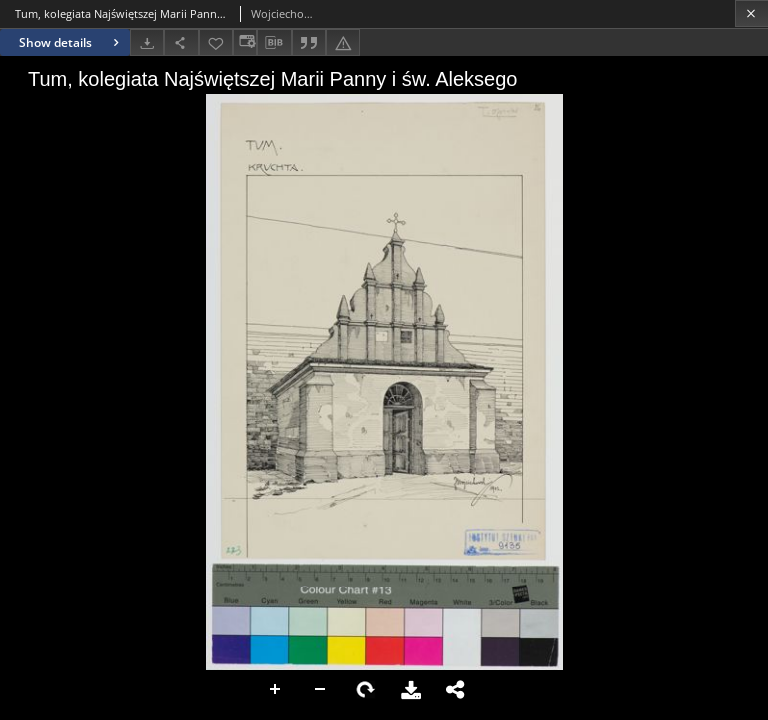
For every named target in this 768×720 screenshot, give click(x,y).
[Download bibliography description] (274, 43)
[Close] (751, 13)
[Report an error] (343, 42)
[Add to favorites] (216, 42)
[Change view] (245, 42)
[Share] (181, 42)
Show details (71, 42)
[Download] (147, 42)
